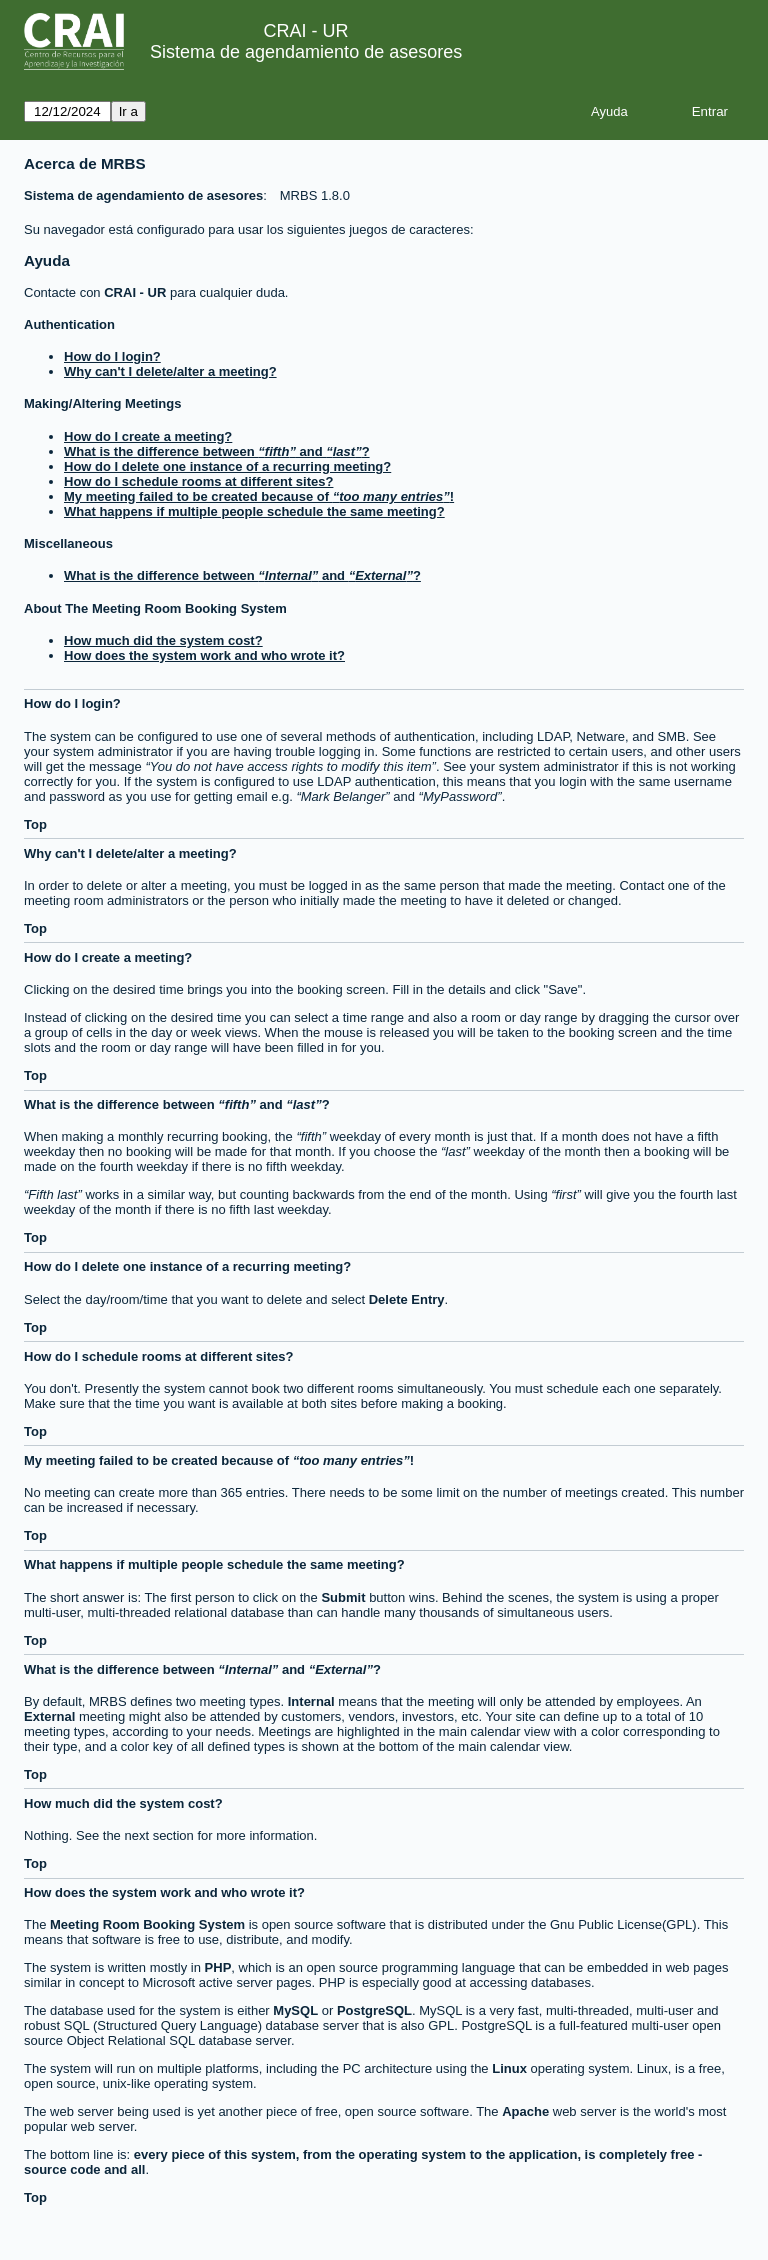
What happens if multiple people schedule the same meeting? (254, 511)
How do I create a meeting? (148, 436)
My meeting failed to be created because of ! (259, 496)
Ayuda (609, 111)
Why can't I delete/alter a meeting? (170, 371)
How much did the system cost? (163, 640)
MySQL (295, 2010)
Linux (509, 2068)
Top (35, 824)
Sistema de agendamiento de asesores (306, 52)
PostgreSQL (374, 2010)
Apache (525, 2111)
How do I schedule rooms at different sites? (198, 481)
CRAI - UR (135, 292)
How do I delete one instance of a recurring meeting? (227, 466)
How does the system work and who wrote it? (204, 655)
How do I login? (112, 356)
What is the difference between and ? (217, 451)
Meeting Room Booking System (147, 1924)
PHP (218, 1967)
